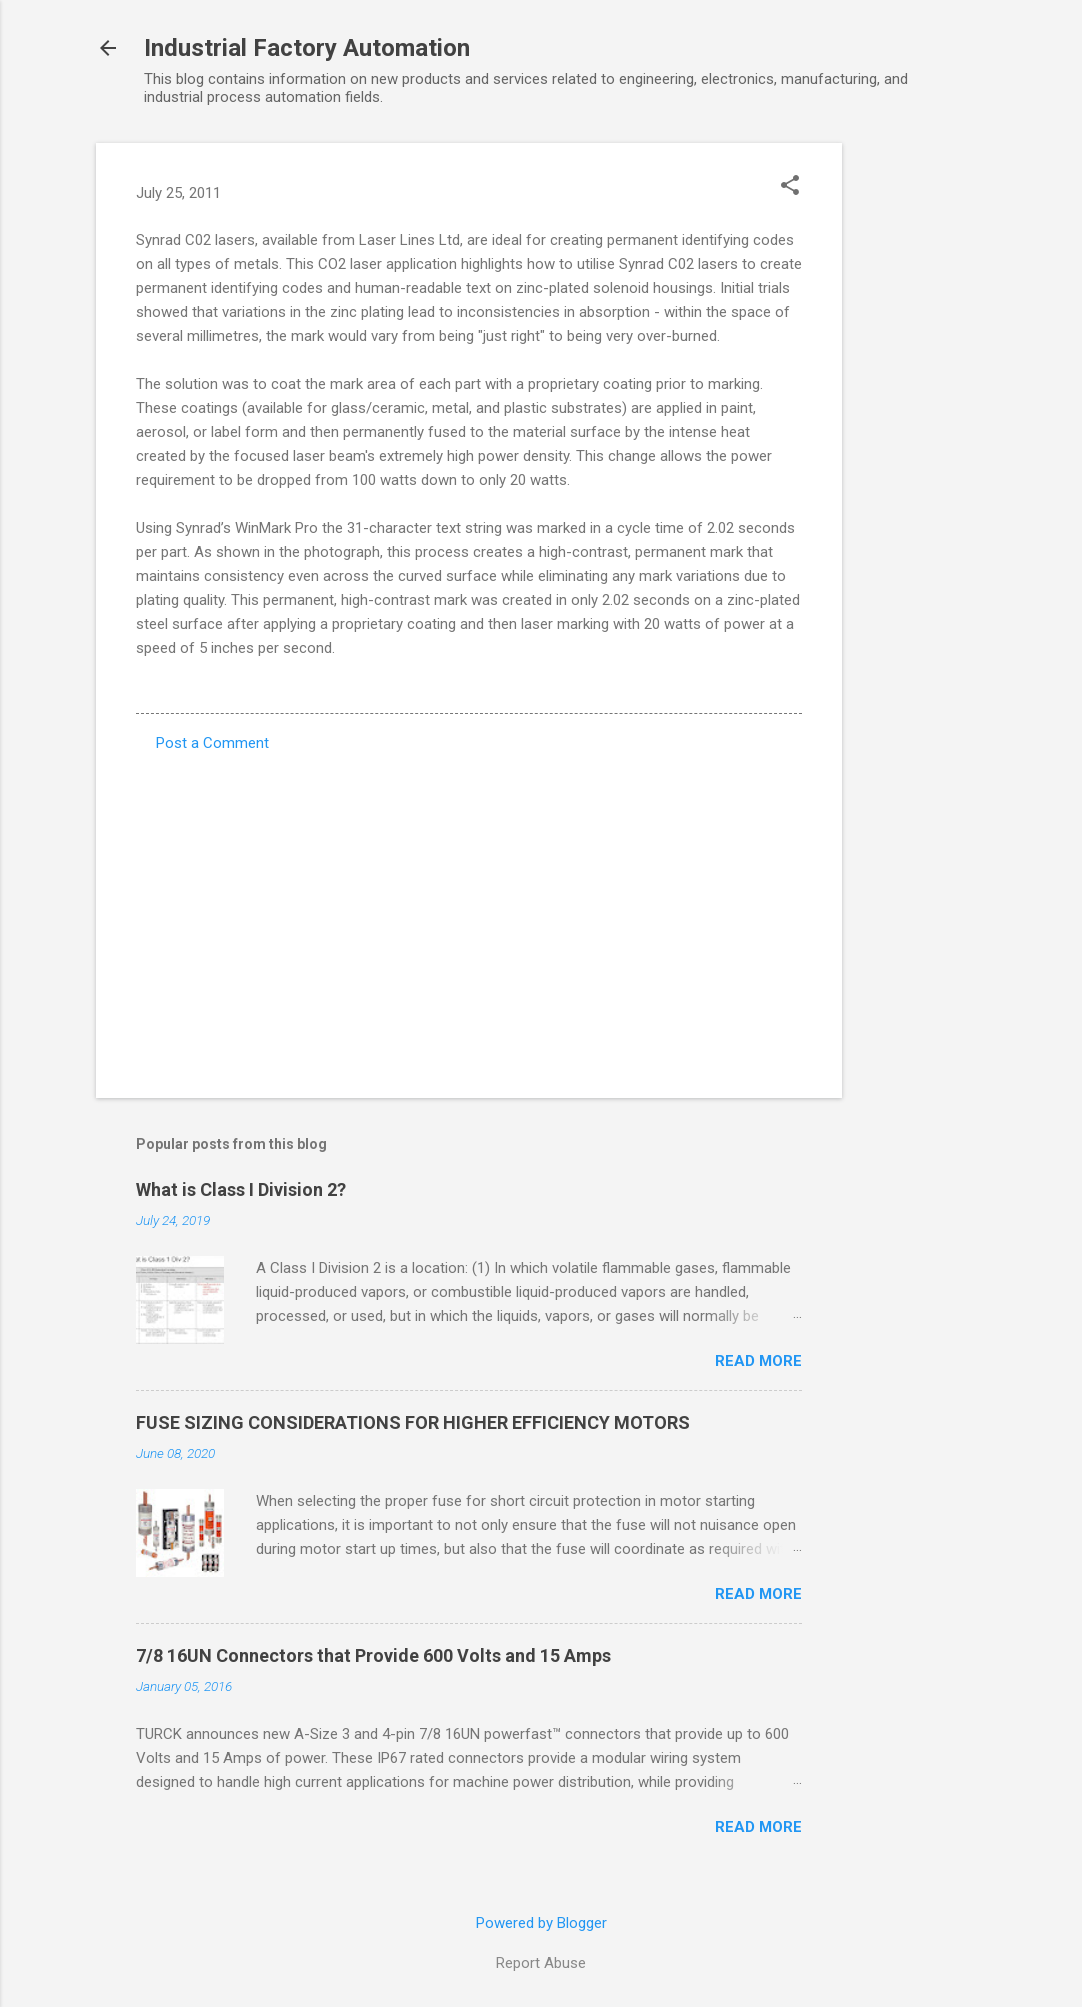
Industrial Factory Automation (307, 48)
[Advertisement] (922, 443)
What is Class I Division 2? (241, 1189)
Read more (758, 1361)
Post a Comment (212, 743)
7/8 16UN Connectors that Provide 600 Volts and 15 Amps (373, 1655)
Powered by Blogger (541, 1923)
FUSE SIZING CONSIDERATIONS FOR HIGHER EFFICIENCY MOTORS (413, 1422)
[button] (790, 187)
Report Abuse (541, 1963)
